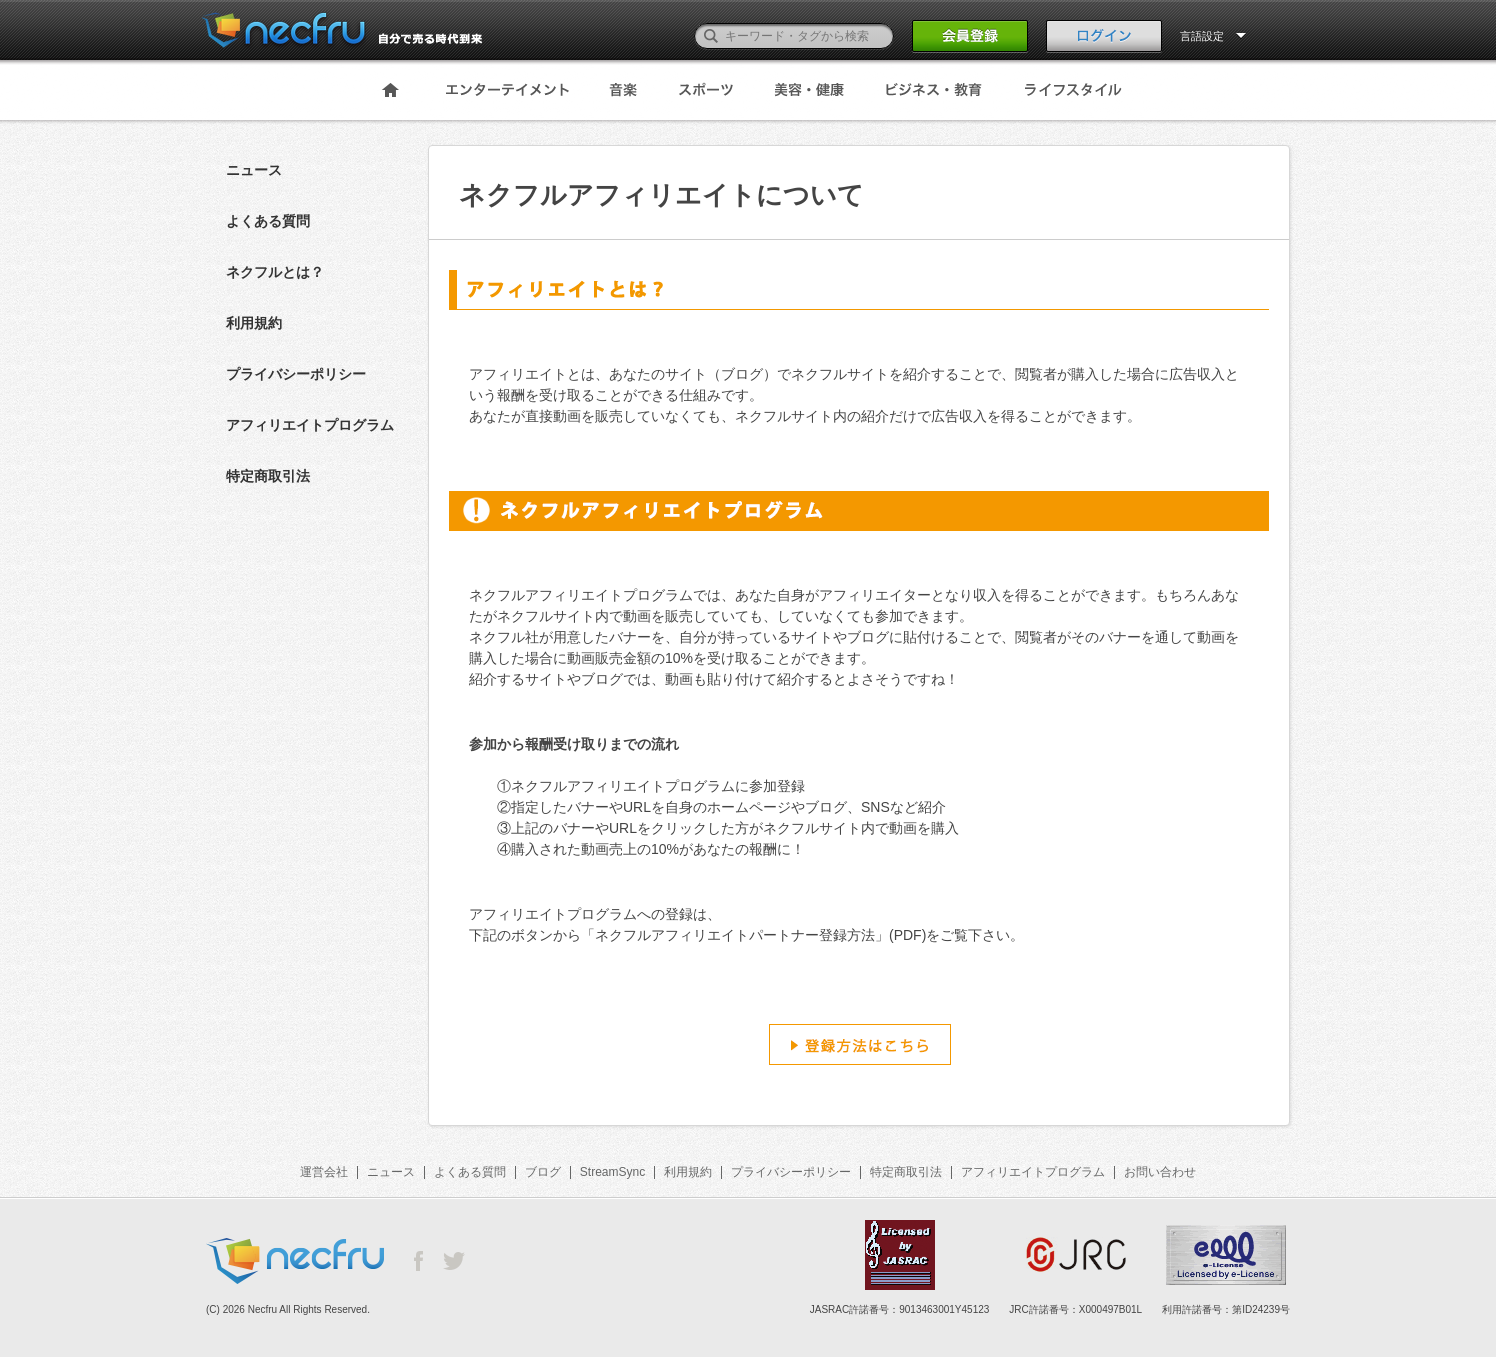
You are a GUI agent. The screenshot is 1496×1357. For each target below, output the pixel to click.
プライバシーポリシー (296, 374)
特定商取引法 (268, 476)
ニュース (254, 170)
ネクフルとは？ (275, 272)
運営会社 (324, 1172)
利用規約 (254, 323)
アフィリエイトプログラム (310, 425)
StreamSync (612, 1172)
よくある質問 (268, 221)
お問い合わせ (1160, 1172)
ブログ (543, 1172)
